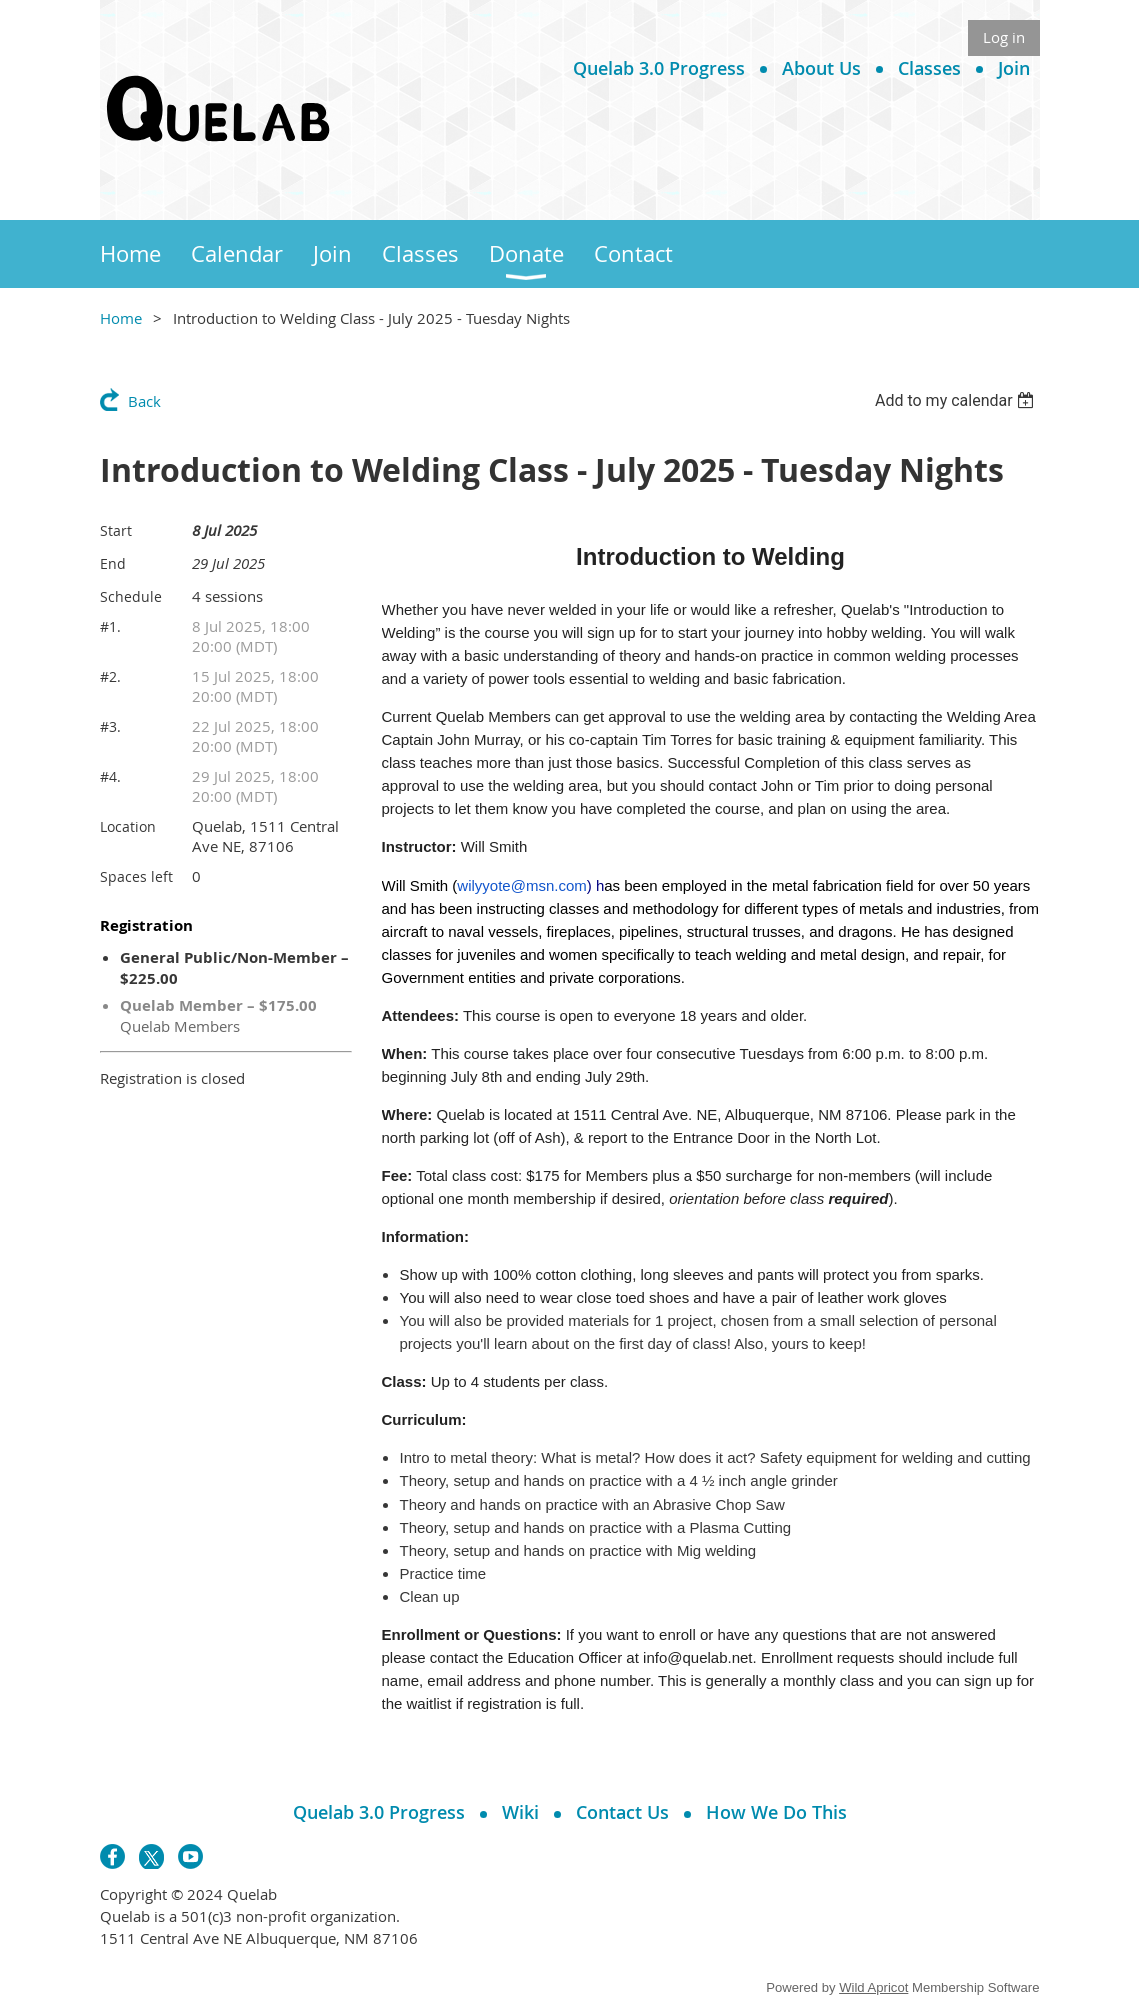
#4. (110, 776)
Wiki (520, 1812)
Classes (929, 68)
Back (144, 401)
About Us (821, 68)
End (113, 563)
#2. (110, 676)
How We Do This (776, 1812)
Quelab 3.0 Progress (659, 68)
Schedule (131, 596)
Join (1014, 68)
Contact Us (622, 1812)
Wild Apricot (873, 1987)
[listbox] (957, 400)
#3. (110, 726)
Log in (1004, 37)
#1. (110, 626)
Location (128, 826)
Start (116, 530)
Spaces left (136, 876)
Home (121, 318)
